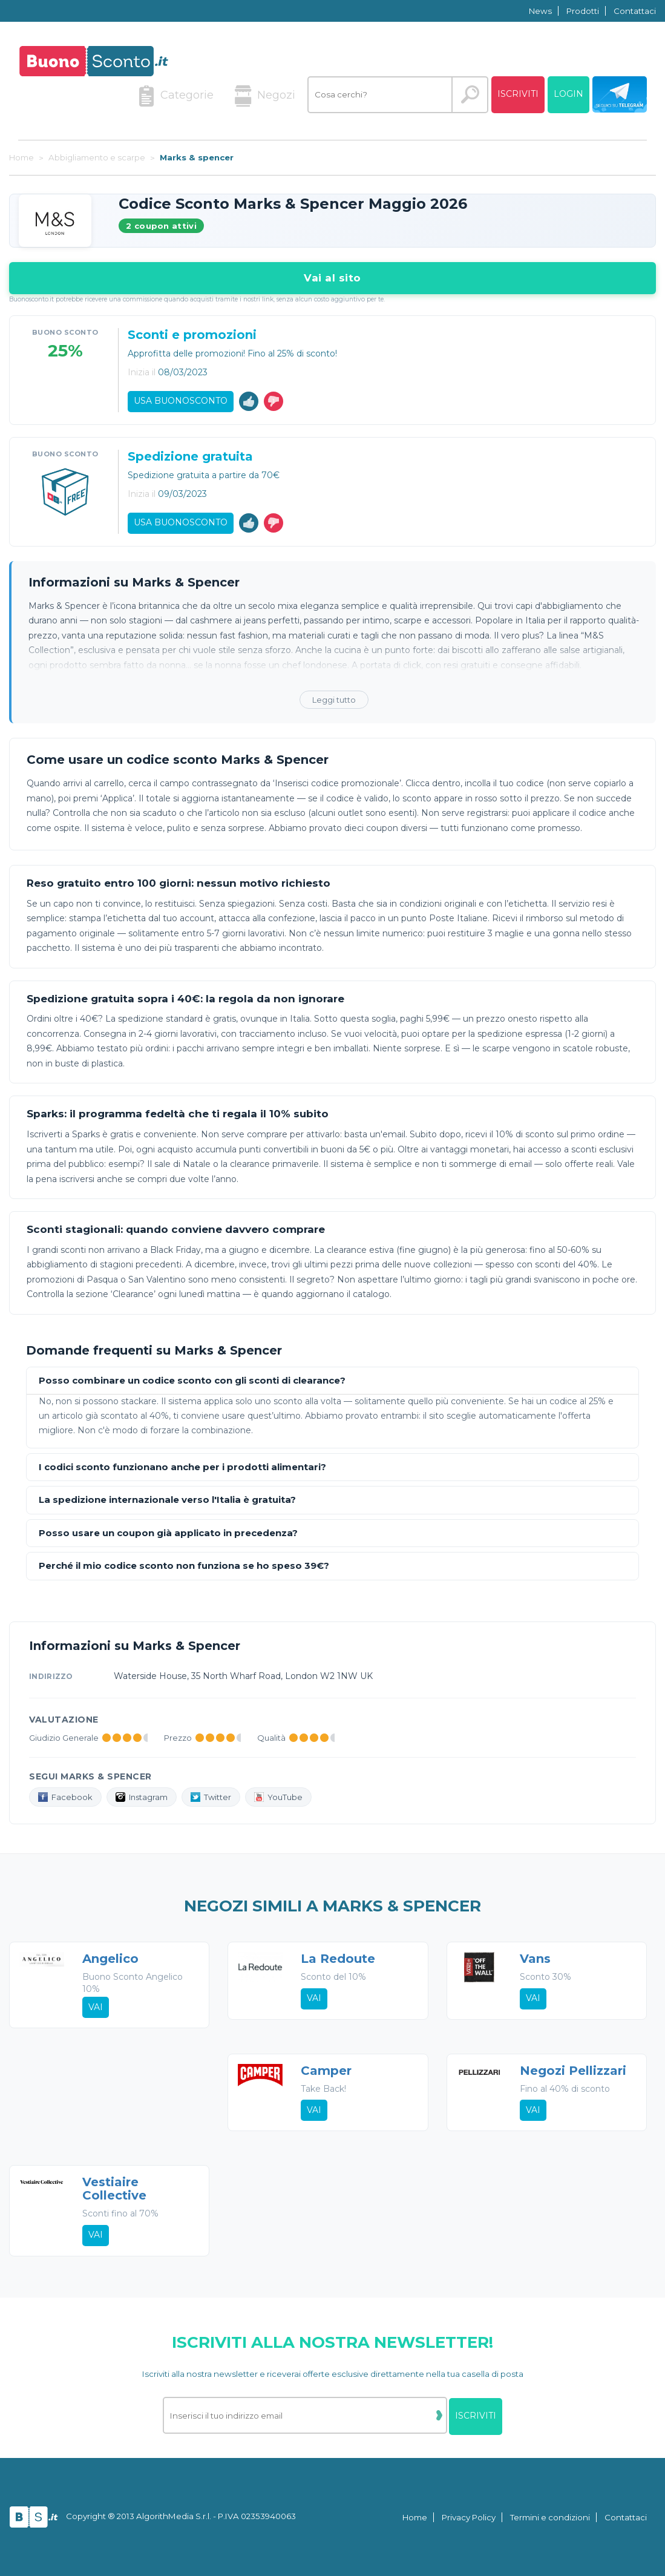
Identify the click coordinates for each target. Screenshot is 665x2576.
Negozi (265, 96)
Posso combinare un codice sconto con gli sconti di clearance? (192, 1381)
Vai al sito (332, 278)
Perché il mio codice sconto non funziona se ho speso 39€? (184, 1566)
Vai (95, 2007)
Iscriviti (518, 93)
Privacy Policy (469, 2517)
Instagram (142, 1797)
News (540, 11)
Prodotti (582, 11)
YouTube (278, 1797)
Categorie (176, 96)
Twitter (211, 1797)
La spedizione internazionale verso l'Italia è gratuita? (167, 1500)
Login (568, 93)
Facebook (65, 1797)
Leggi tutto (334, 700)
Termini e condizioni (550, 2517)
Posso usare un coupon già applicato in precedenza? (168, 1533)
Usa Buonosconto (181, 400)
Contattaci (635, 11)
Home (414, 2517)
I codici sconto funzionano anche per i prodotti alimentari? (182, 1467)
